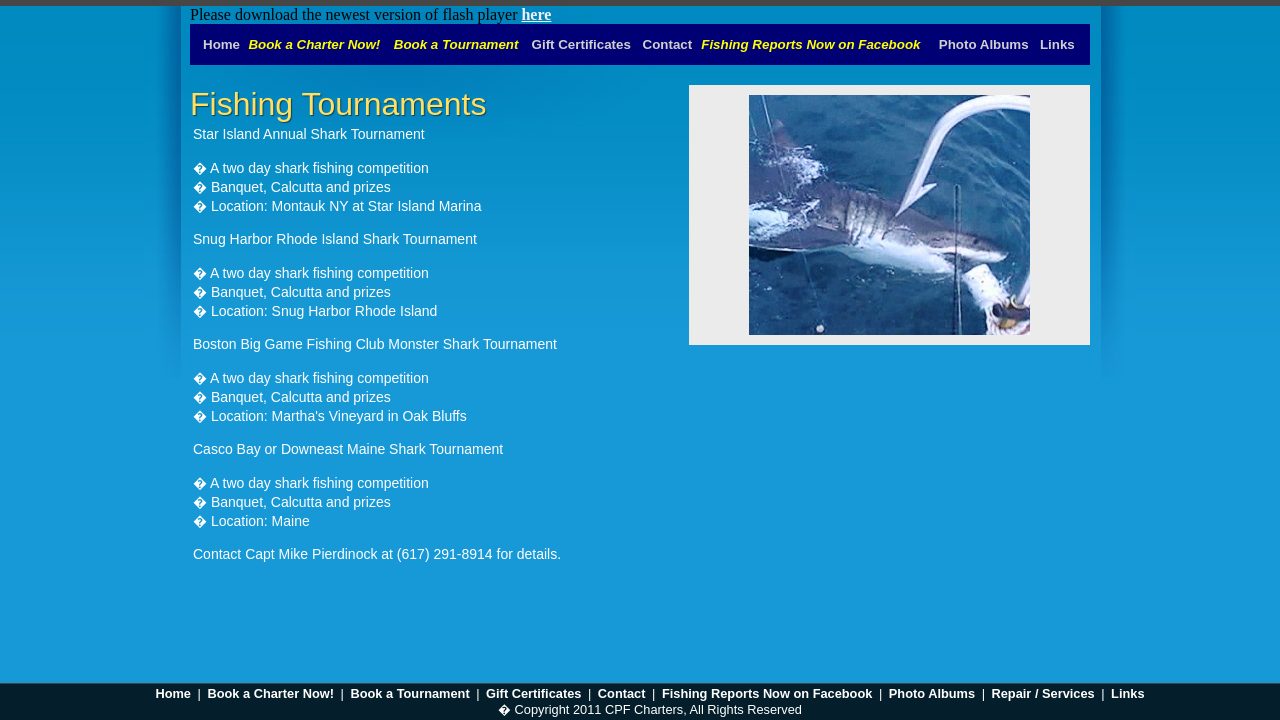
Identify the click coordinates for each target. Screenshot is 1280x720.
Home (173, 693)
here (536, 14)
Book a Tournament (409, 693)
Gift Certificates (533, 693)
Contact (622, 693)
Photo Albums (932, 693)
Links (1127, 693)
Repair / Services (1043, 693)
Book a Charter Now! (270, 693)
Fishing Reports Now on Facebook (767, 693)
